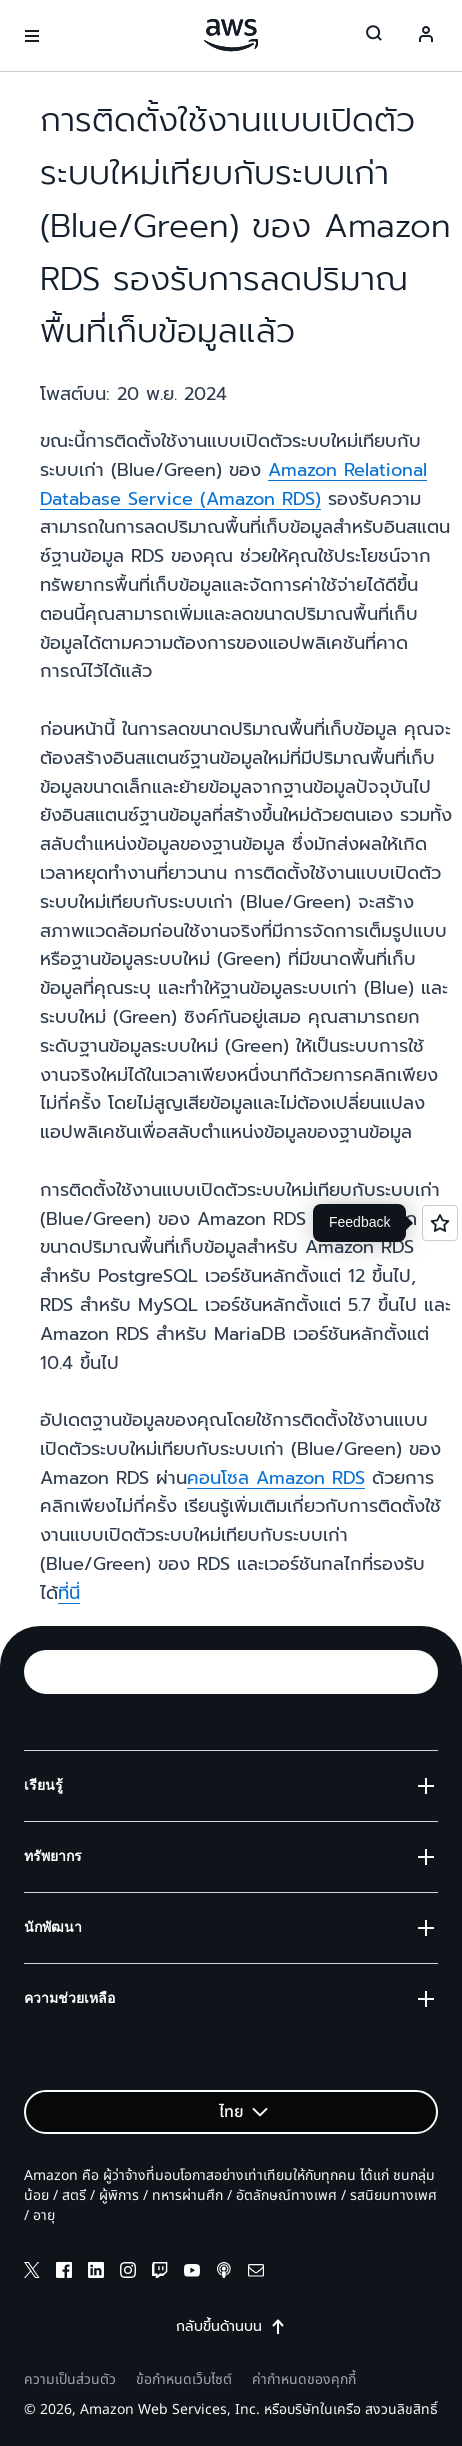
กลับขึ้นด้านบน (231, 2327)
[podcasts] (224, 2273)
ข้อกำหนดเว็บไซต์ (184, 2379)
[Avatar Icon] (426, 36)
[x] (32, 2273)
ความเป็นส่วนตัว (70, 2379)
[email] (256, 2273)
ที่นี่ (69, 1593)
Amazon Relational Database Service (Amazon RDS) (233, 484)
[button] (231, 1672)
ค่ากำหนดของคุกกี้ (304, 2379)
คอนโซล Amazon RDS (276, 1478)
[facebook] (64, 2273)
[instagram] (128, 2273)
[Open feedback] (440, 1223)
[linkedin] (96, 2273)
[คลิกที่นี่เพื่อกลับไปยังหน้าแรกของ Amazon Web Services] (231, 35)
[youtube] (192, 2273)
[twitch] (160, 2273)
